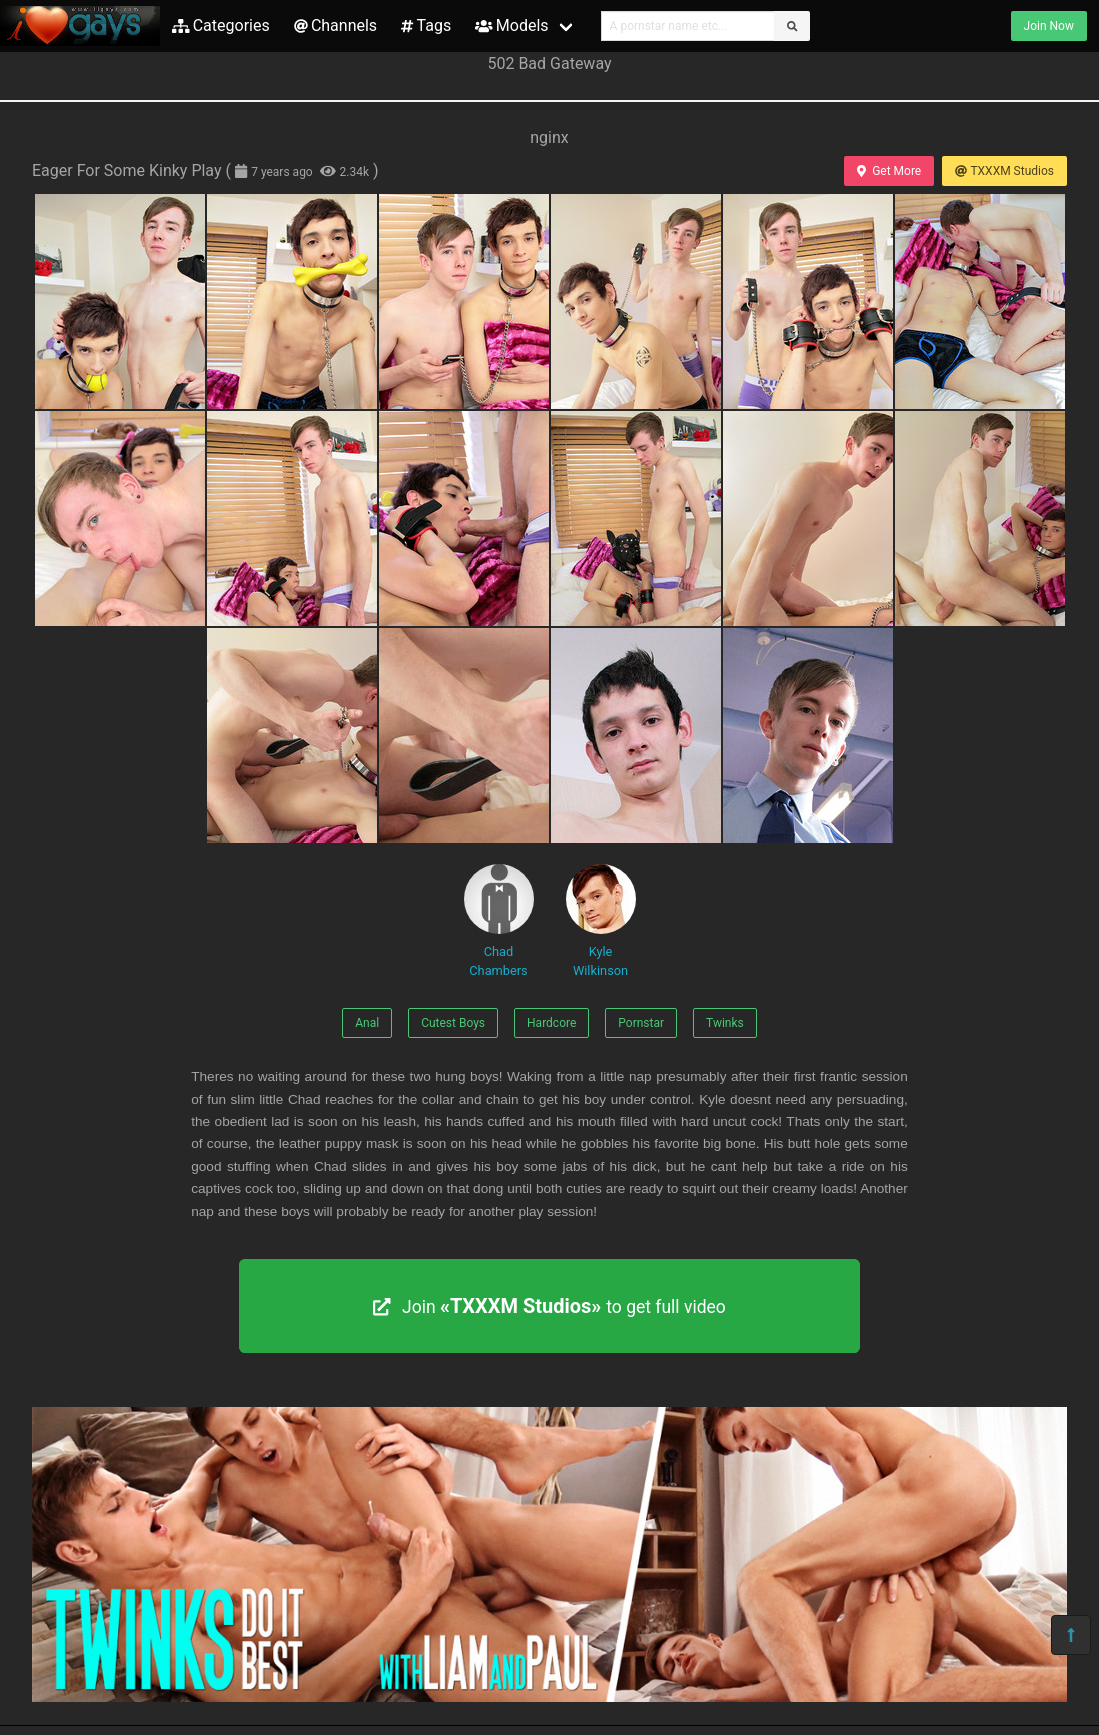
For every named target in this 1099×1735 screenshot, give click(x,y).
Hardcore (551, 1023)
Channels (335, 25)
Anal (367, 1023)
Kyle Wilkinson (601, 921)
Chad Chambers (499, 921)
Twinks (725, 1023)
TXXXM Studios (1004, 171)
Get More (889, 171)
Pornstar (641, 1023)
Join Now (1049, 26)
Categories (221, 25)
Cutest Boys (453, 1023)
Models (511, 25)
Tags (426, 25)
